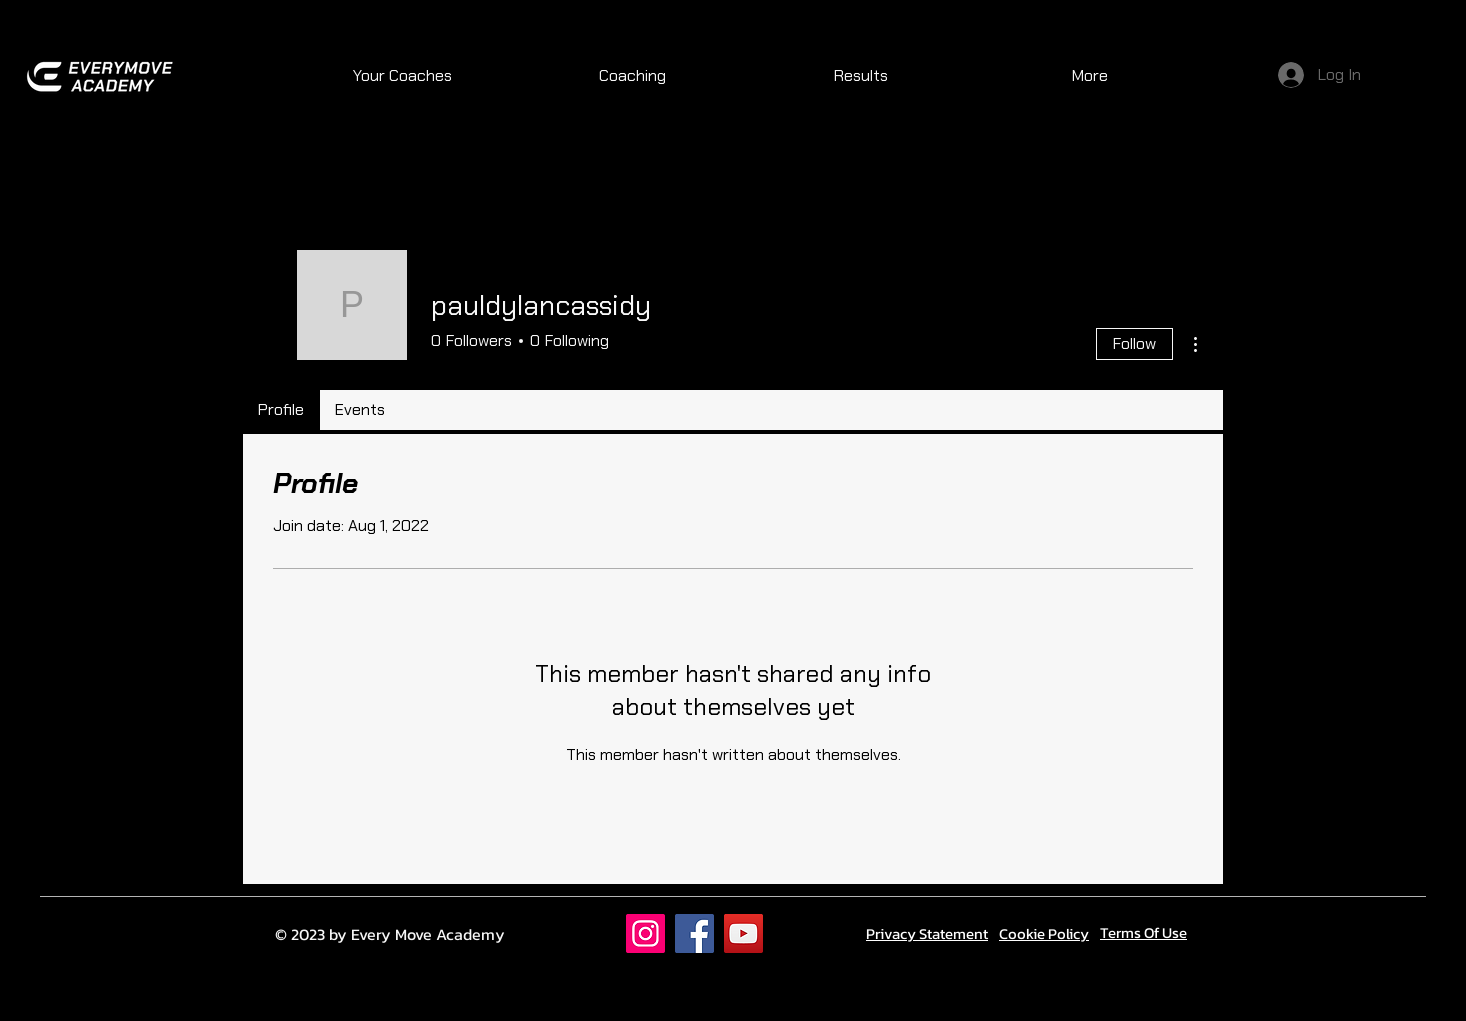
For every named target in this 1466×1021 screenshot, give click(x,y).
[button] (631, 76)
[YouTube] (743, 933)
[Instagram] (645, 933)
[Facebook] (694, 933)
